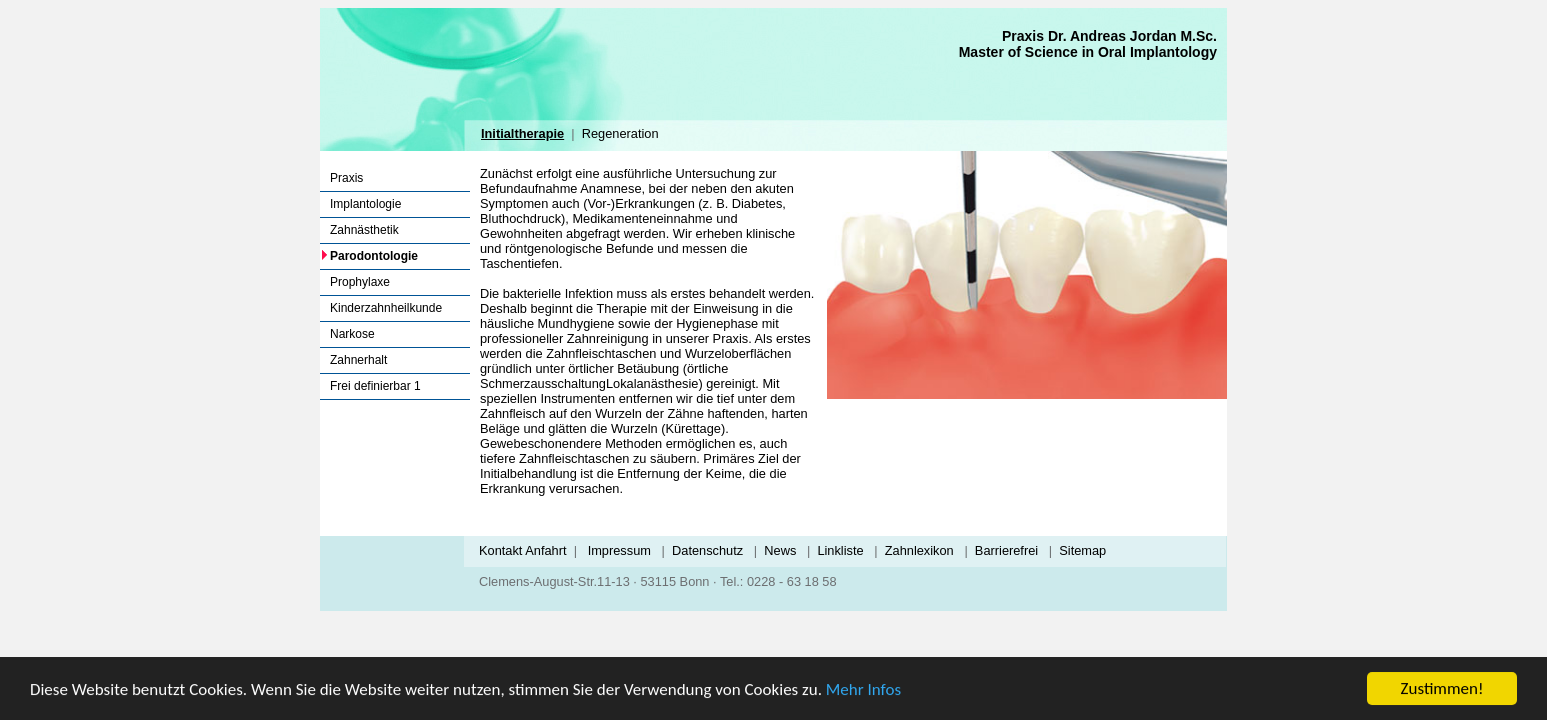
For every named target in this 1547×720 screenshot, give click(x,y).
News (780, 550)
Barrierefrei (1006, 550)
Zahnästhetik (364, 230)
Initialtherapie (522, 133)
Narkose (352, 334)
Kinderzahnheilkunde (386, 308)
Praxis (346, 178)
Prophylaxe (360, 282)
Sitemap (1082, 550)
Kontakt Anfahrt (523, 550)
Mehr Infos (863, 689)
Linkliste (840, 550)
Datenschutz (707, 550)
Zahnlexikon (919, 550)
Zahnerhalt (358, 360)
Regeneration (620, 133)
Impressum (619, 550)
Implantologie (365, 204)
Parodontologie (374, 256)
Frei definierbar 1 (375, 386)
